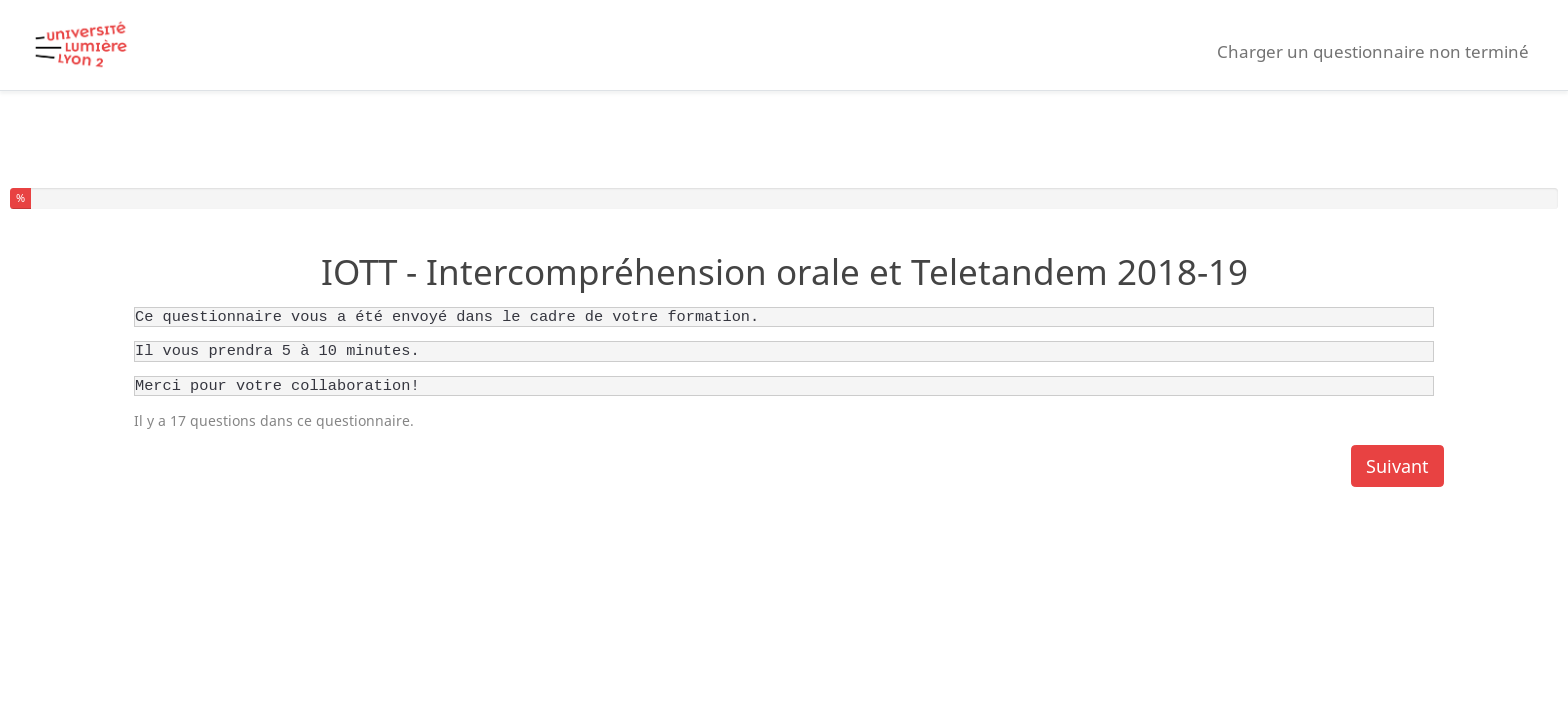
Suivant (1397, 466)
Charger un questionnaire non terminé (1373, 51)
